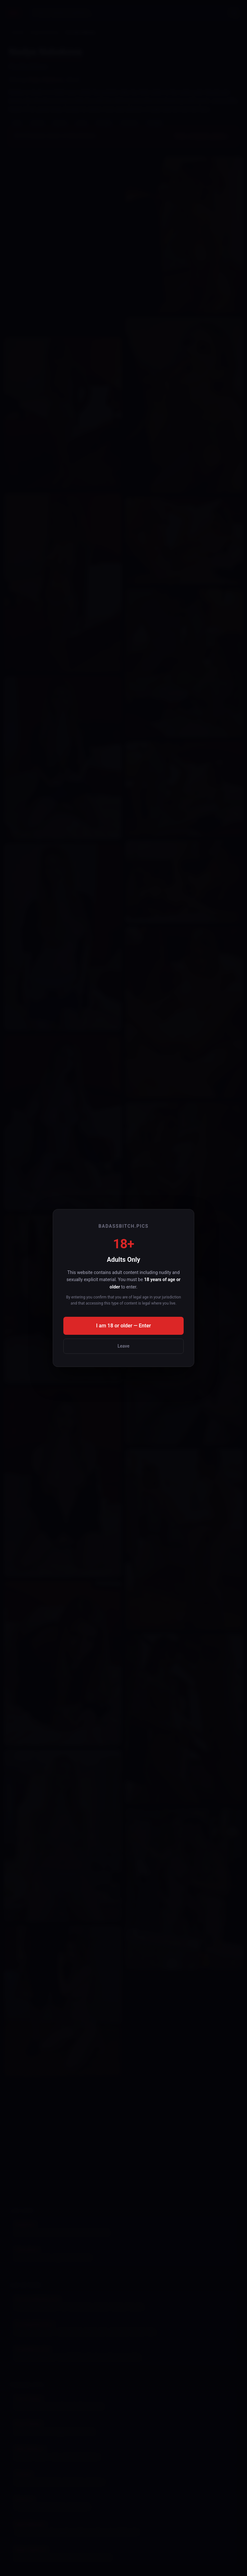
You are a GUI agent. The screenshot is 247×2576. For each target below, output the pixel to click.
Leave (124, 1346)
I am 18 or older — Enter (123, 1326)
